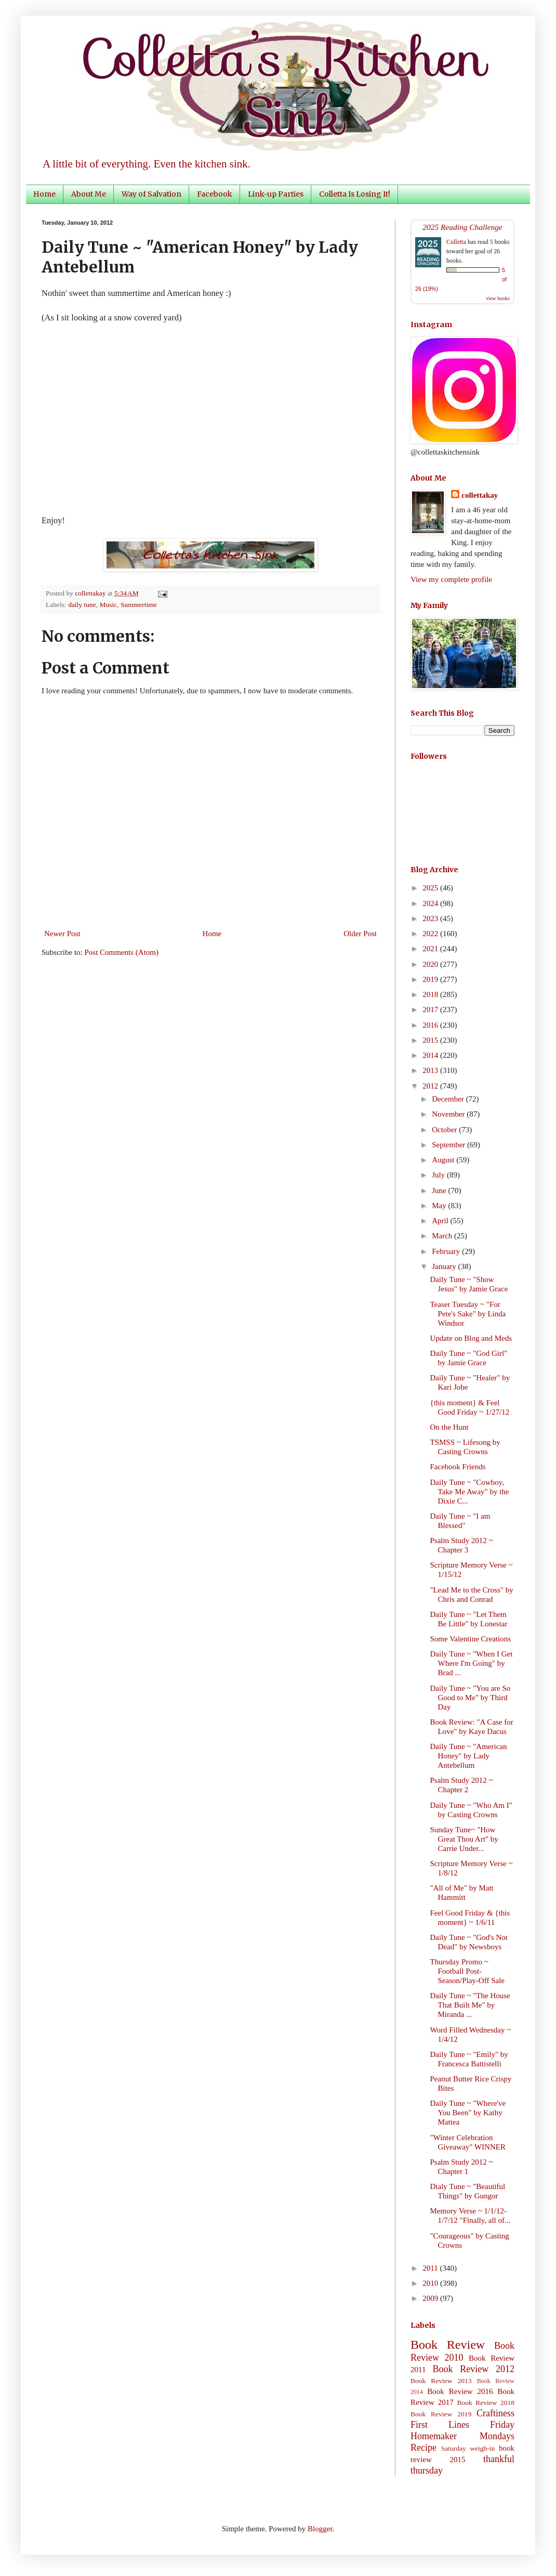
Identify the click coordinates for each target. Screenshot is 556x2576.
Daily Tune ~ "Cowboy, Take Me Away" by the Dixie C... (469, 1491)
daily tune (82, 605)
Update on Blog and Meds (471, 1338)
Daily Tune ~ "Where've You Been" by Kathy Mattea (468, 2112)
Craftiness (495, 2413)
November (449, 1114)
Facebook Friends (458, 1466)
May (440, 1205)
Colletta (456, 241)
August (444, 1160)
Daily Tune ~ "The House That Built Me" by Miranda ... (470, 2004)
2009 (431, 2298)
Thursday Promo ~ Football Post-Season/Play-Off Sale (467, 1971)
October (445, 1129)
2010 (431, 2283)
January (445, 1266)
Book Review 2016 (460, 2391)
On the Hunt (449, 1427)
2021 (431, 948)
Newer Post (62, 933)
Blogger (320, 2529)
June (440, 1190)
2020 (431, 964)
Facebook (214, 194)
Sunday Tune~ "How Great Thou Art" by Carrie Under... (464, 1839)
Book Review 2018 (485, 2402)
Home (44, 194)
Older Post (360, 933)
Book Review (448, 2344)
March (443, 1236)
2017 (431, 1009)
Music (108, 605)
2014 (431, 1055)
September (449, 1145)
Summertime (139, 605)
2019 (431, 979)
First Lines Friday (462, 2424)
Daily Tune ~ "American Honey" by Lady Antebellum (468, 1755)
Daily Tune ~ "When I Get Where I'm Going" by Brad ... (471, 1663)
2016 (431, 1025)
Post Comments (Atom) (122, 952)
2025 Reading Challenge (462, 227)
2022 (431, 933)
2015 (431, 1040)
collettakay (91, 593)
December (449, 1099)
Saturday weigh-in (468, 2448)
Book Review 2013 (441, 2381)
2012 (431, 1086)
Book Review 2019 (441, 2414)
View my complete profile (451, 579)
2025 (431, 888)
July (439, 1175)
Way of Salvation (151, 194)
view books (498, 298)
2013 (431, 1070)
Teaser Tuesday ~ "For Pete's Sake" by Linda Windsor (468, 1313)
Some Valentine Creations (470, 1639)
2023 (431, 918)
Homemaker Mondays (462, 2436)
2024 (431, 903)
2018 (431, 994)
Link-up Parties (275, 194)
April (441, 1220)
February (447, 1251)
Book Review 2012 (473, 2369)
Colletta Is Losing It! (354, 194)
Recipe (423, 2447)
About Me (88, 194)
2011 (431, 2268)
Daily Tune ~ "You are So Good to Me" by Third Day (470, 1697)
